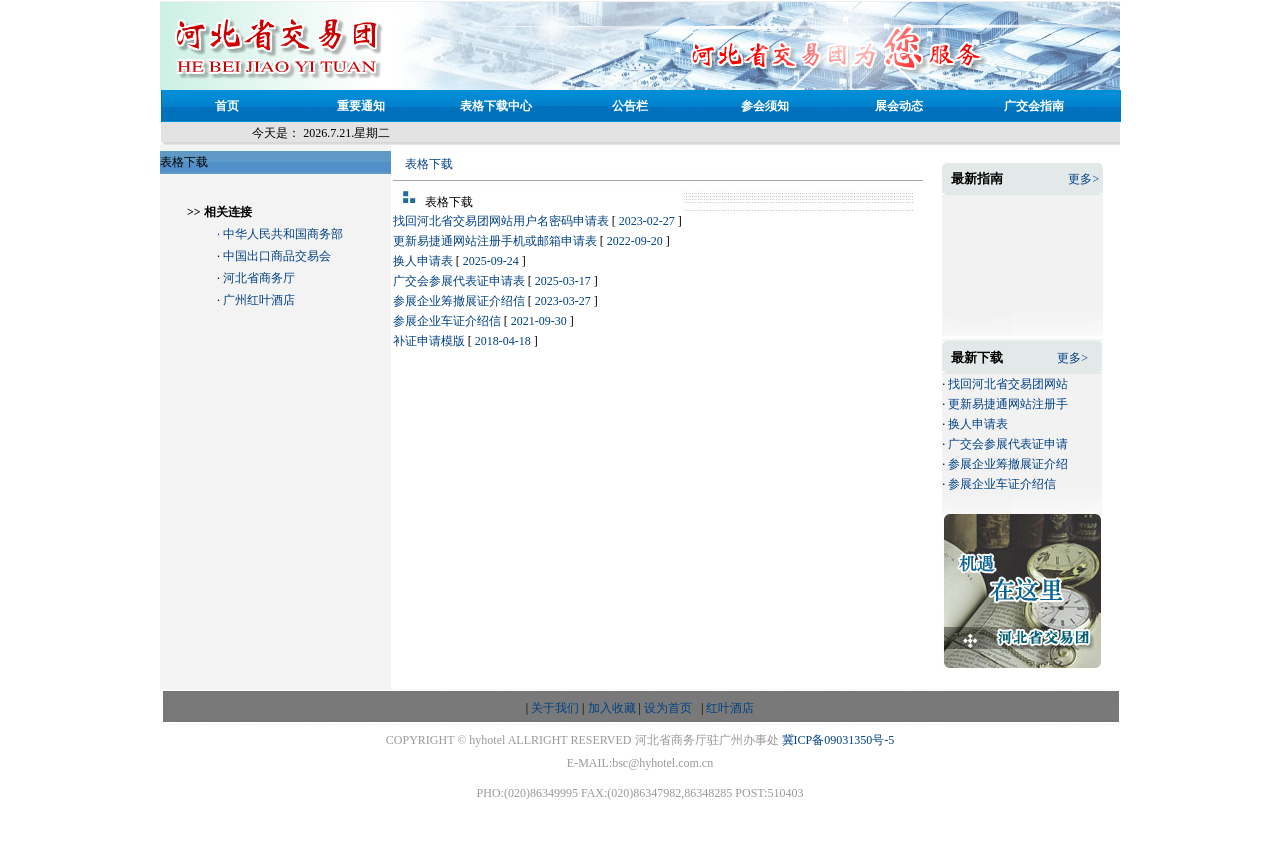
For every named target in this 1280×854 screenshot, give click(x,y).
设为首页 (668, 708)
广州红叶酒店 (259, 300)
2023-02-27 (647, 221)
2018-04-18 (503, 341)
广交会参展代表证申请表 (459, 281)
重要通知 (361, 106)
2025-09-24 (491, 261)
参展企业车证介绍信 (447, 321)
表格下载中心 (496, 106)
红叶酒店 (730, 708)
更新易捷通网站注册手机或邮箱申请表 (495, 241)
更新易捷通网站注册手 (1008, 404)
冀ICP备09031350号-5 (838, 740)
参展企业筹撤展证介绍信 (459, 301)
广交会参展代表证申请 (1008, 444)
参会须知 (765, 106)
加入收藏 (612, 708)
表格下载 (429, 164)
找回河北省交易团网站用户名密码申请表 (501, 221)
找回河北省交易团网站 (1008, 384)
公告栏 (630, 106)
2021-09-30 (539, 321)
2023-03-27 (563, 301)
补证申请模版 (429, 341)
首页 (227, 106)
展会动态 (899, 106)
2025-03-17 (563, 281)
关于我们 (555, 708)
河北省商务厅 (259, 278)
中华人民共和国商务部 (283, 234)
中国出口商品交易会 (277, 256)
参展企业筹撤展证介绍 (1008, 464)
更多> (1083, 179)
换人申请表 (423, 261)
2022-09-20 (635, 241)
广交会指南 (1034, 106)
